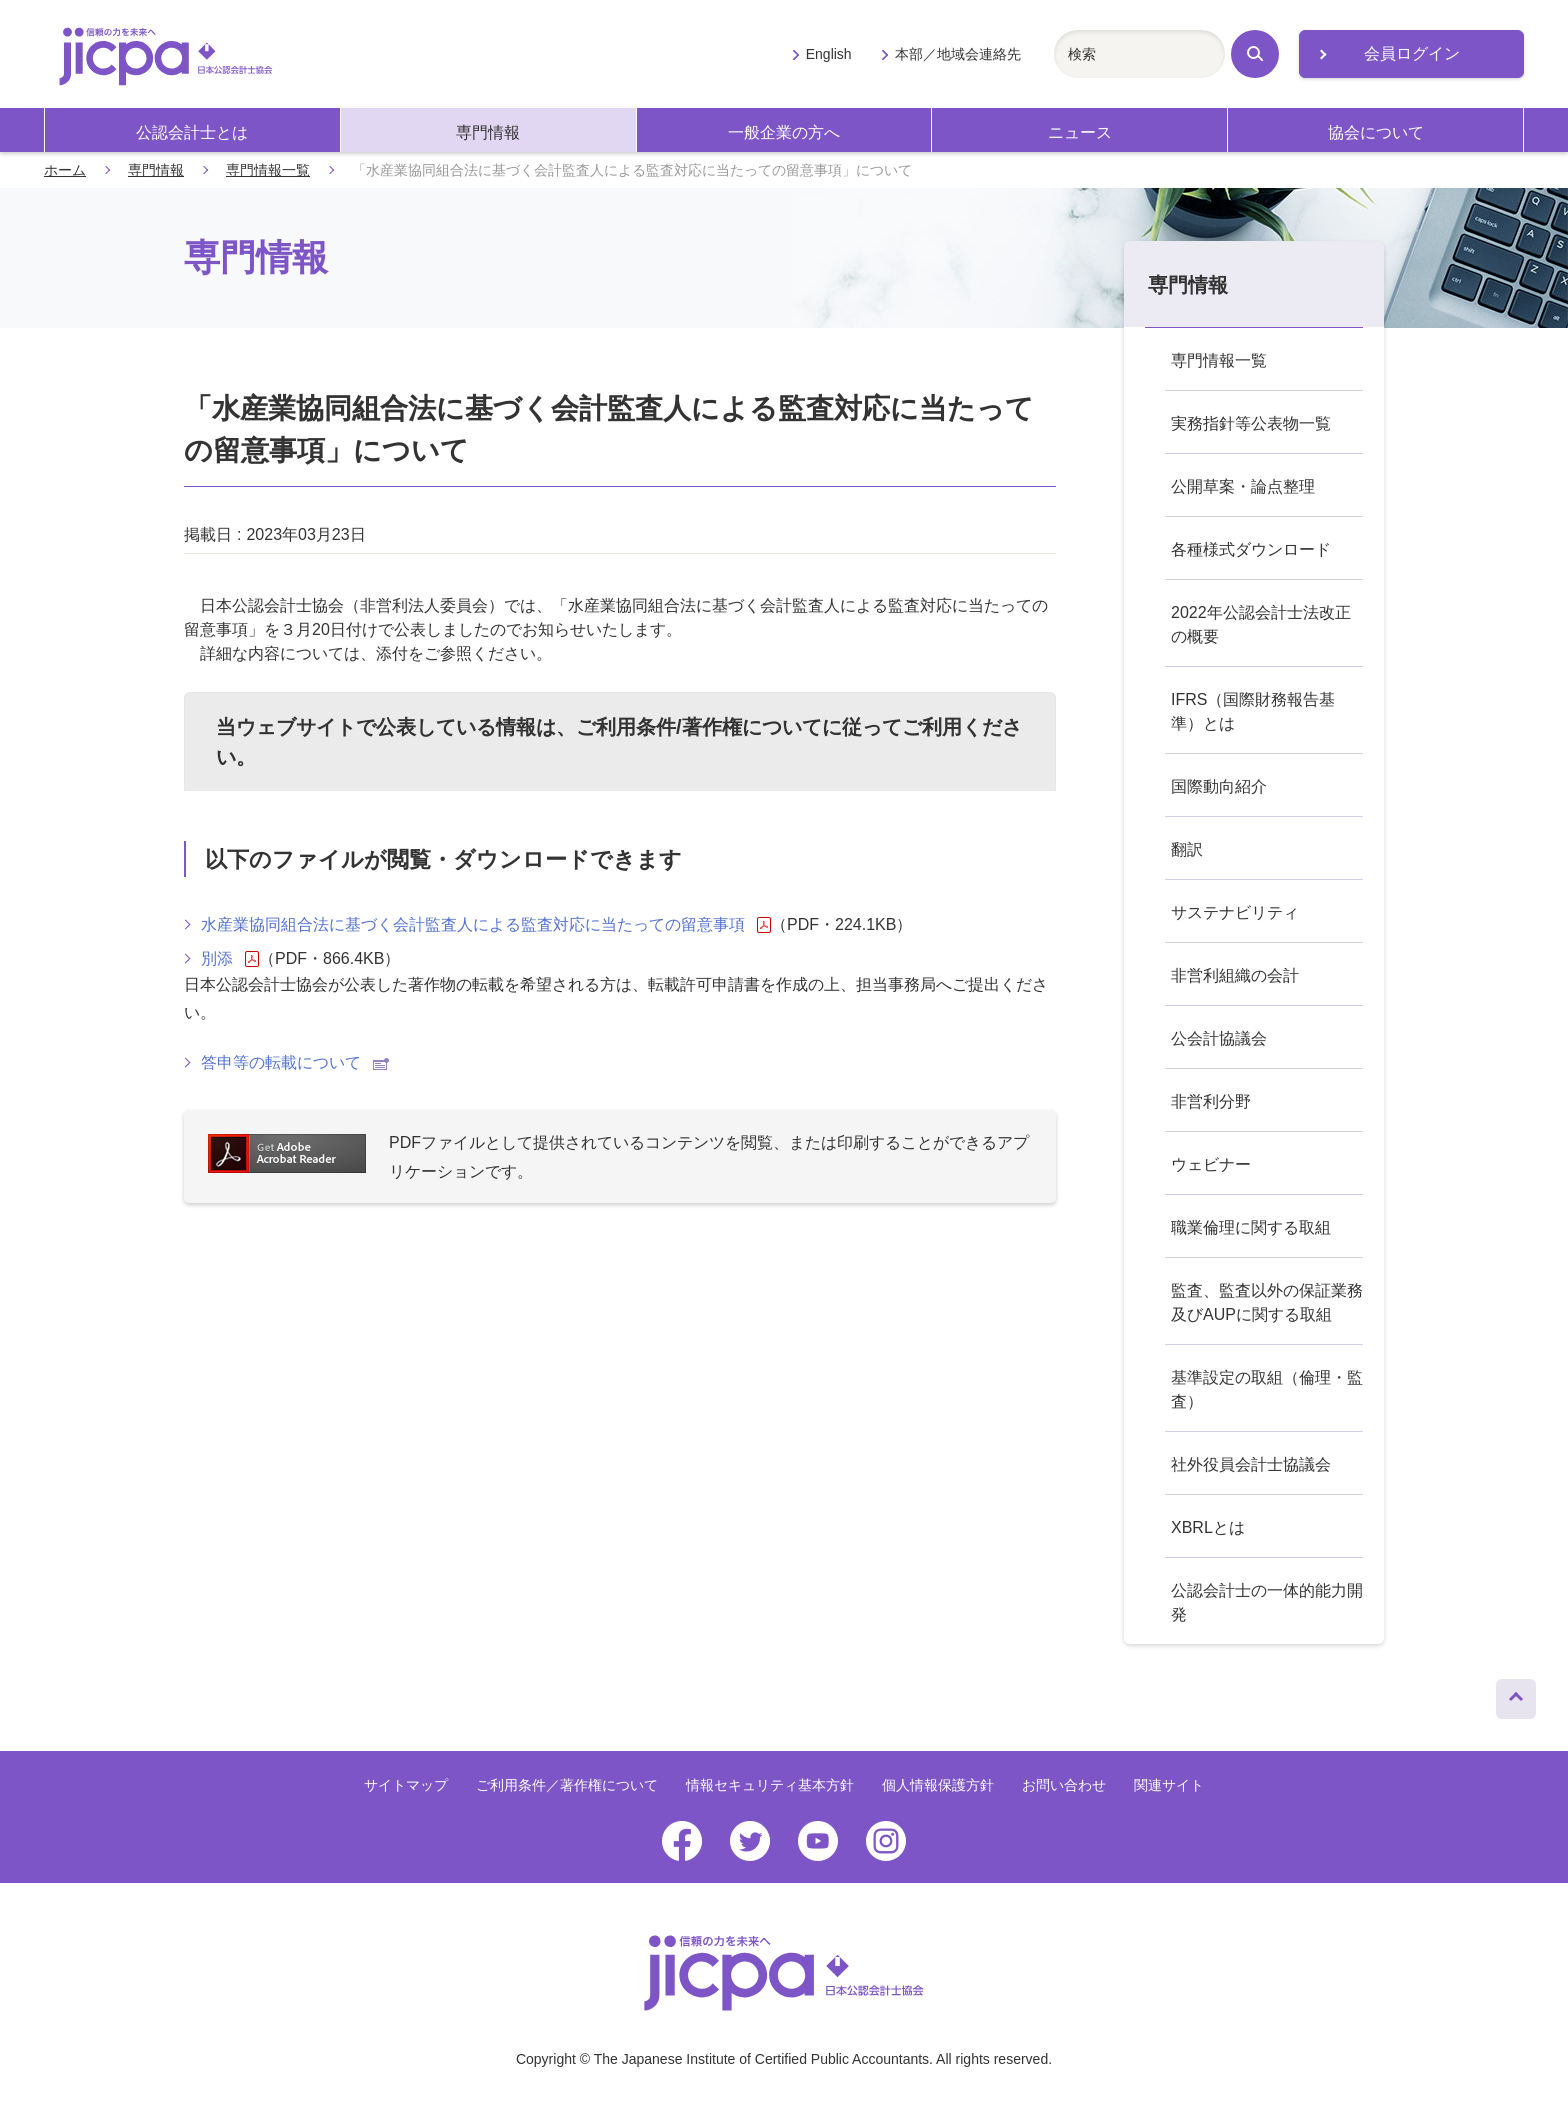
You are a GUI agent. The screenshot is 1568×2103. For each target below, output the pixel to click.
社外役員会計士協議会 (1251, 1464)
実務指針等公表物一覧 (1251, 423)
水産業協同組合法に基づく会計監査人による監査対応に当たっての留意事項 (486, 925)
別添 (230, 959)
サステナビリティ (1235, 912)
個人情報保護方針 (938, 1785)
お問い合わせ (1064, 1785)
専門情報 (488, 132)
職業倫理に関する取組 (1251, 1227)
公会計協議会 (1219, 1038)
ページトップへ (1516, 1694)
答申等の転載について (295, 1062)
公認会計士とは (192, 132)
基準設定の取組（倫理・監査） (1267, 1389)
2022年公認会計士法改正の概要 (1261, 624)
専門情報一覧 (268, 170)
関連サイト (1169, 1785)
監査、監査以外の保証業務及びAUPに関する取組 (1267, 1302)
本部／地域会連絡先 (958, 54)
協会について (1376, 132)
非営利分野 (1211, 1101)
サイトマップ (406, 1785)
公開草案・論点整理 (1243, 486)
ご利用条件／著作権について (567, 1785)
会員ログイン (1412, 53)
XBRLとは (1208, 1527)
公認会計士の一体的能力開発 (1267, 1602)
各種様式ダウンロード (1251, 549)
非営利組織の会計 (1235, 975)
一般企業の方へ (784, 132)
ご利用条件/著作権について (699, 727)
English (829, 54)
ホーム (65, 170)
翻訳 (1187, 849)
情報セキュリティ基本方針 (770, 1785)
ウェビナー (1211, 1164)
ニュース (1080, 132)
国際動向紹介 (1219, 786)
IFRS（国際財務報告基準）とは (1253, 711)
